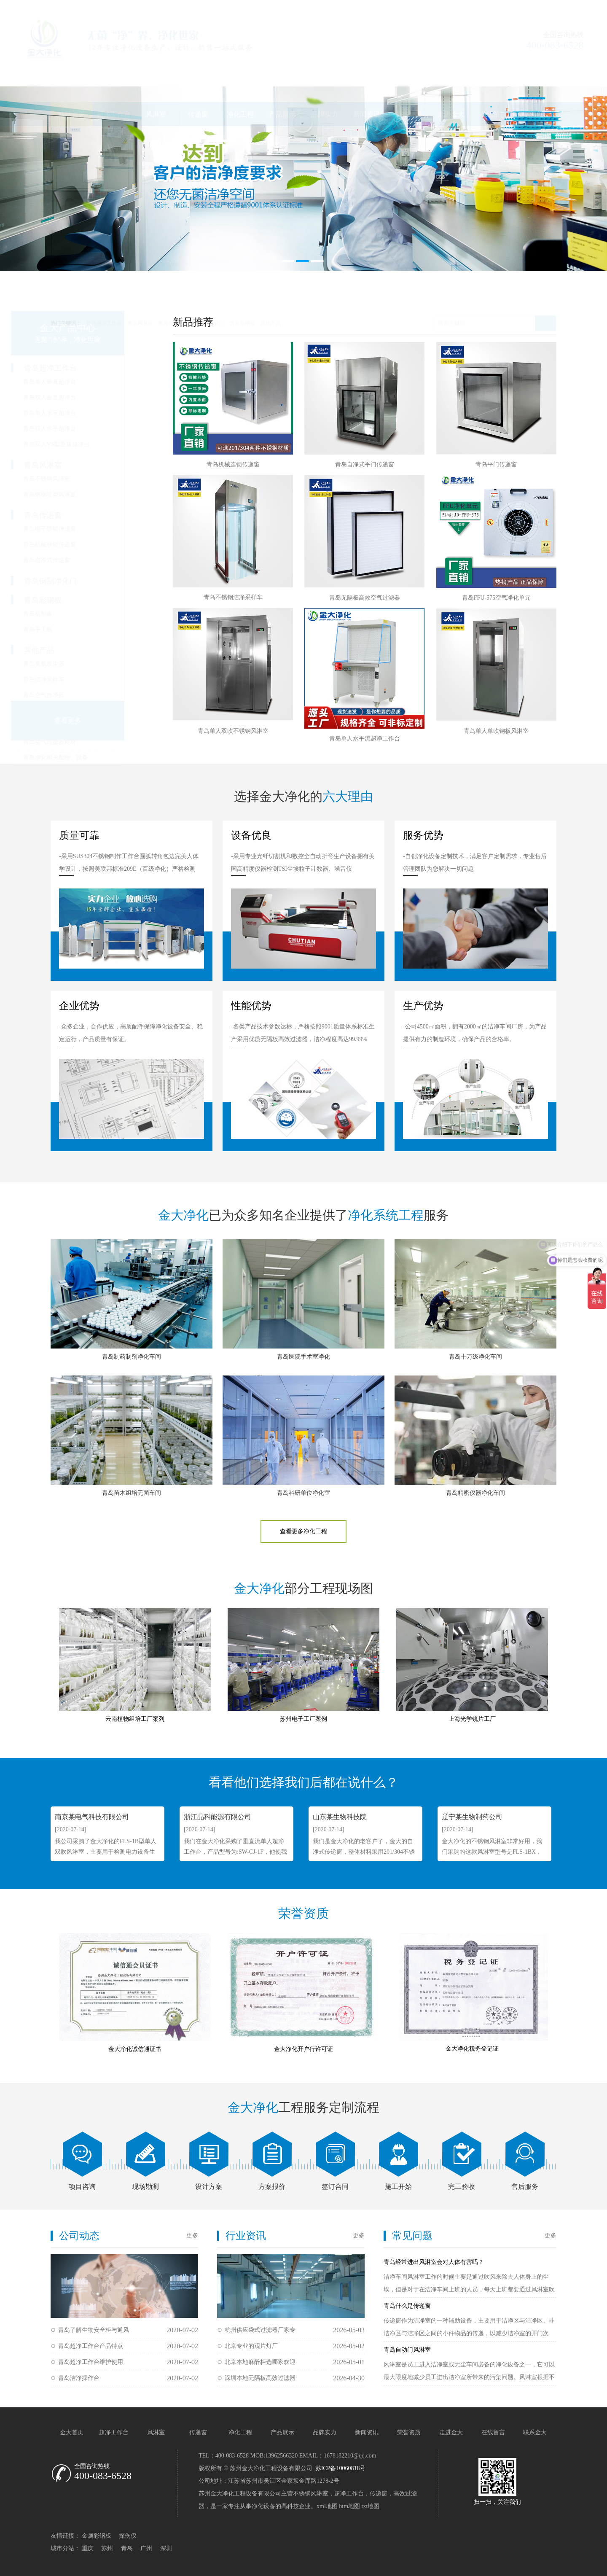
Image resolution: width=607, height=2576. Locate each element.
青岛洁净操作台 (78, 2378)
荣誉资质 (408, 74)
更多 (192, 2235)
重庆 (88, 2548)
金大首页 (71, 2432)
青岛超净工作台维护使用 (90, 2362)
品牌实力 (324, 74)
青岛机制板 (77, 614)
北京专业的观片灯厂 (251, 2346)
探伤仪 (128, 2536)
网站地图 (505, 8)
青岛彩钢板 (242, 283)
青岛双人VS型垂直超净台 (96, 444)
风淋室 (156, 74)
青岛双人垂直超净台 (89, 397)
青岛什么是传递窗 (407, 2306)
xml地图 (327, 2506)
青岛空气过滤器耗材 (89, 742)
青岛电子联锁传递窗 (89, 529)
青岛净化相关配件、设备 (95, 757)
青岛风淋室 (140, 283)
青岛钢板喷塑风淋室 (89, 494)
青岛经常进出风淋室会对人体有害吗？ (434, 2262)
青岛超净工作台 (104, 283)
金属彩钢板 (96, 2536)
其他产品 (271, 283)
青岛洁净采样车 (83, 679)
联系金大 (535, 74)
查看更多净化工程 (303, 1531)
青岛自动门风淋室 (407, 2350)
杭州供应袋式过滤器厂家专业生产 (260, 2332)
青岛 (127, 2548)
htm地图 (349, 2506)
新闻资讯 (366, 74)
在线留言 (493, 74)
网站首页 (71, 74)
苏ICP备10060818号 (339, 2468)
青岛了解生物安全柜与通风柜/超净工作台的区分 (93, 2332)
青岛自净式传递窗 (86, 560)
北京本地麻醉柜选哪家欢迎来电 (260, 2364)
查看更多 (107, 720)
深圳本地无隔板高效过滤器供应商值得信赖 (260, 2380)
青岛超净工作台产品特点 (90, 2346)
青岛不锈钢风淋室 (86, 479)
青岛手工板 (77, 629)
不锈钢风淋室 (310, 2493)
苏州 (107, 2548)
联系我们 (539, 8)
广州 (146, 2548)
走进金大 (451, 74)
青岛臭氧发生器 (83, 664)
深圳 (166, 2548)
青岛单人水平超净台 (89, 413)
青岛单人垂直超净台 (89, 382)
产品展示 (282, 74)
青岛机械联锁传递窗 (89, 544)
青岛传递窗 (170, 283)
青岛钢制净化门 (206, 283)
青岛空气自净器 (83, 695)
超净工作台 (114, 74)
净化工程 (240, 74)
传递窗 (198, 74)
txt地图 (371, 2506)
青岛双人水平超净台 (89, 428)
